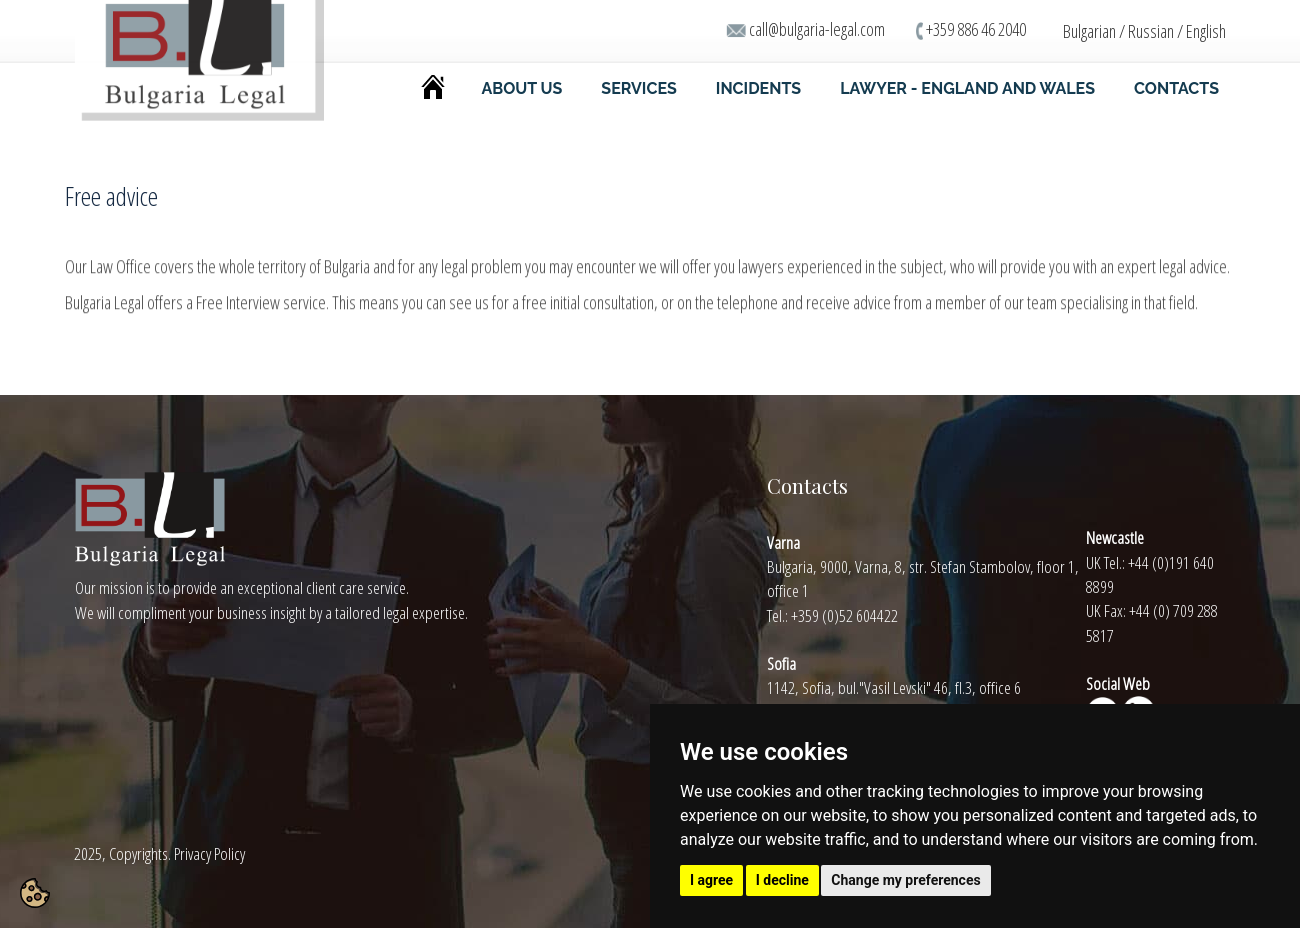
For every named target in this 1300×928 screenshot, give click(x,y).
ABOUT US (522, 88)
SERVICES (638, 88)
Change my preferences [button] (905, 880)
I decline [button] (782, 880)
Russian (1151, 31)
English (1206, 31)
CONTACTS (1176, 88)
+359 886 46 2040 (976, 29)
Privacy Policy (209, 853)
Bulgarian (1089, 31)
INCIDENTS (758, 88)
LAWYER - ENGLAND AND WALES (967, 88)
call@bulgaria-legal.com (817, 29)
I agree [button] (711, 880)
